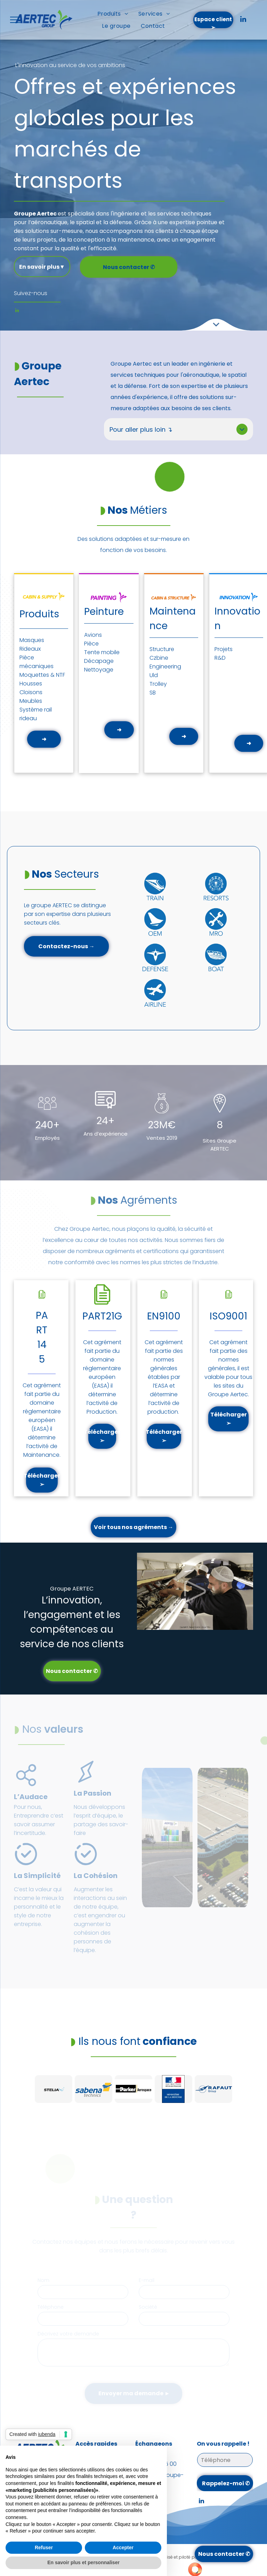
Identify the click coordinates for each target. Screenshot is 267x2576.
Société (148, 2306)
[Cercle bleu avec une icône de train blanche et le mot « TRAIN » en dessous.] (155, 914)
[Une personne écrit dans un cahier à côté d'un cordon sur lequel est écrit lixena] (167, 1837)
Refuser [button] (44, 2547)
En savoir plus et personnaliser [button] (83, 2562)
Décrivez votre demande (68, 2333)
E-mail (146, 2280)
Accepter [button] (123, 2547)
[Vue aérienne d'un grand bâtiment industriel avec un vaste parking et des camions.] (222, 1837)
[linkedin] (243, 20)
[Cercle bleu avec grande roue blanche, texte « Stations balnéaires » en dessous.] (216, 920)
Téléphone (51, 2306)
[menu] (15, 20)
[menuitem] (112, 14)
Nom (43, 2280)
